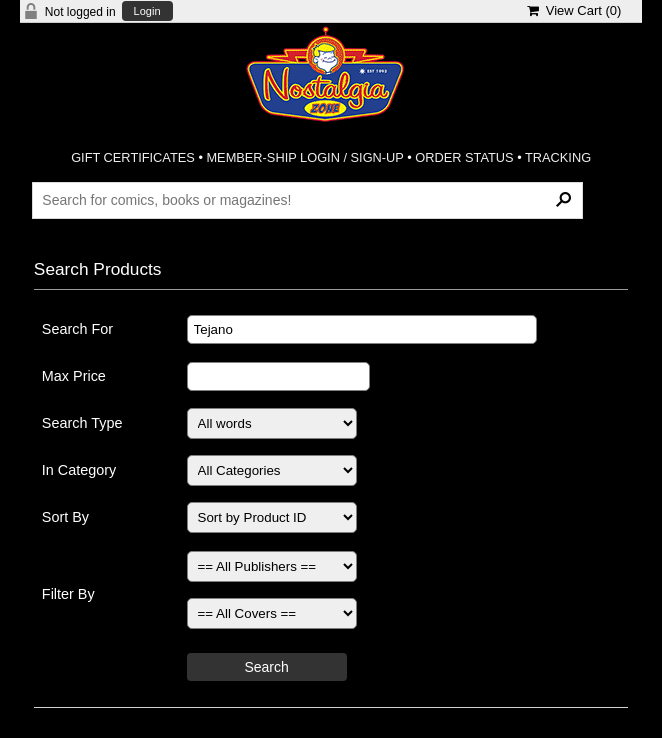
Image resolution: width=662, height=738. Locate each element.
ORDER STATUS (464, 157)
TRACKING (558, 157)
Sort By (65, 517)
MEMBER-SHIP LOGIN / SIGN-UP (304, 157)
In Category (79, 470)
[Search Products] (307, 200)
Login (147, 11)
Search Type (82, 423)
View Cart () (574, 10)
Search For (77, 329)
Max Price (74, 376)
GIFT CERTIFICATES (133, 157)
